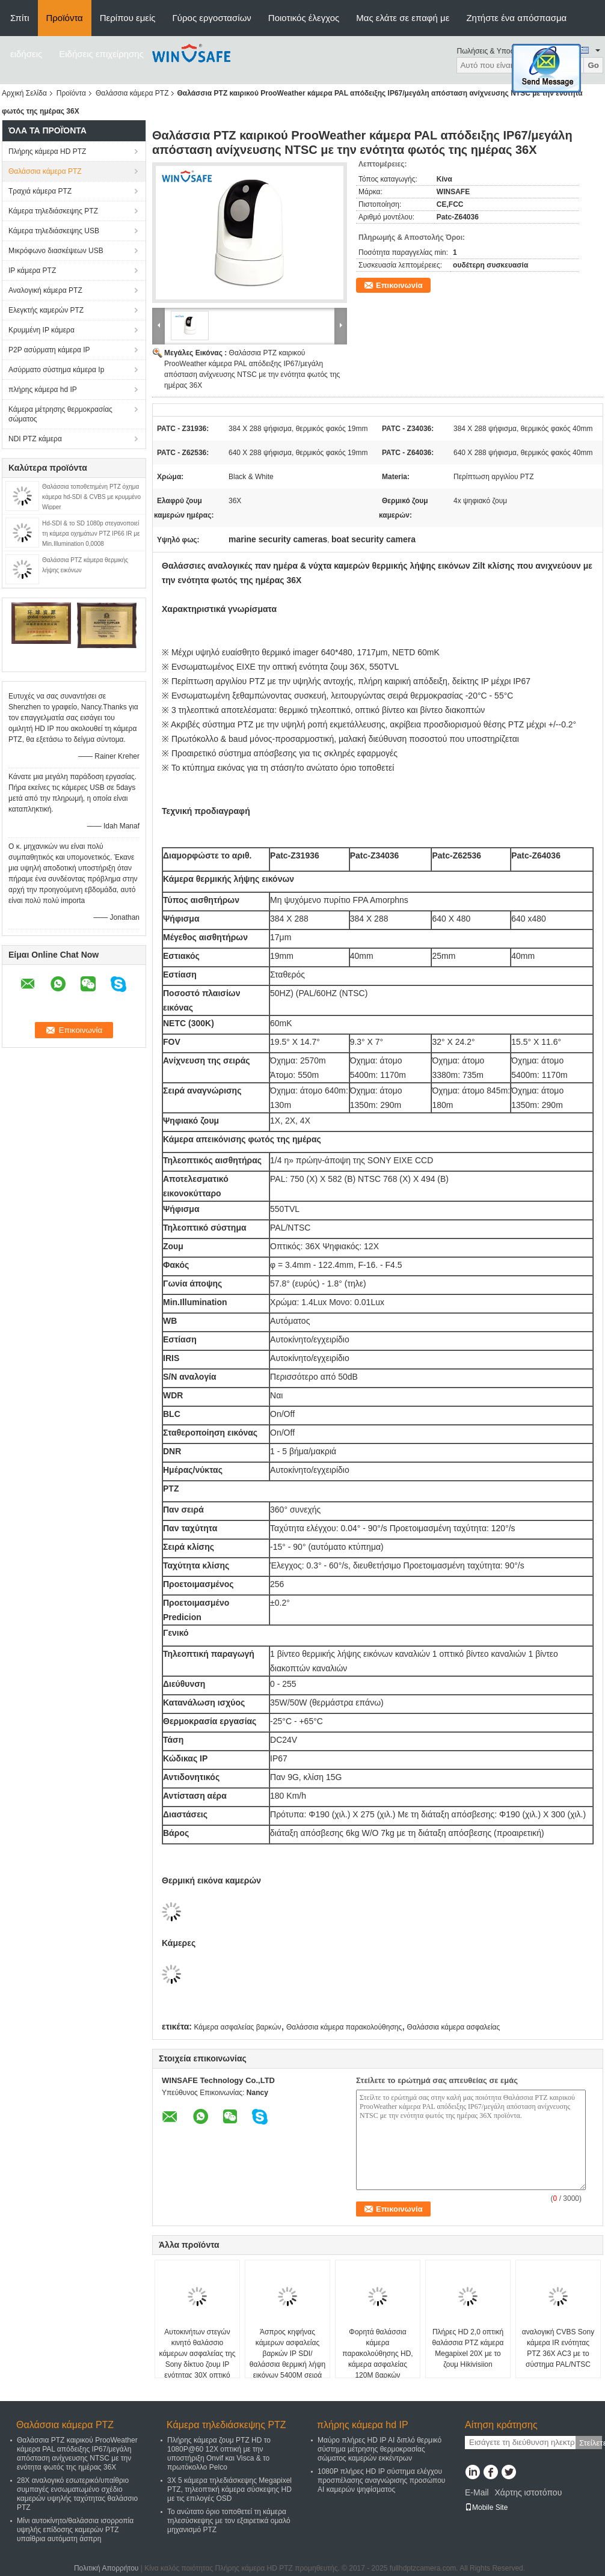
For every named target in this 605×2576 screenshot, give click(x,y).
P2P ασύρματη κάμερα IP (49, 350)
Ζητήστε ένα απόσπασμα (516, 18)
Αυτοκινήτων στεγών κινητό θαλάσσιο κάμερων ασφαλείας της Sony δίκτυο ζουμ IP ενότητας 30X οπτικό (197, 2353)
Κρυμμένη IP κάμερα (41, 330)
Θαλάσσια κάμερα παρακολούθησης (344, 2027)
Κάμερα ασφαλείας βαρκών (237, 2027)
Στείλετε (590, 2442)
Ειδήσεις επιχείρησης (101, 54)
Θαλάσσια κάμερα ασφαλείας (453, 2027)
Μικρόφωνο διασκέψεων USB (55, 250)
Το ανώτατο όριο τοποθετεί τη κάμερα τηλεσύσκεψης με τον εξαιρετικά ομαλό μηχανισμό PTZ (228, 2520)
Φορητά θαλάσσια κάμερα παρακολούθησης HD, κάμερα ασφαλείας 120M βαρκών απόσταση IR (377, 2359)
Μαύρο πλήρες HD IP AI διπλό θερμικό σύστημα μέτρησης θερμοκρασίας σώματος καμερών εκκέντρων (379, 2449)
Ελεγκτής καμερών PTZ (46, 310)
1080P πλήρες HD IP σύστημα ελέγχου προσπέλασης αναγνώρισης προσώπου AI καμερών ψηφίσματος (381, 2480)
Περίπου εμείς (128, 18)
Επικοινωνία (399, 285)
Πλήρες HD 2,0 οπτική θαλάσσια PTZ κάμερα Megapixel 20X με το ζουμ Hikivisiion (468, 2348)
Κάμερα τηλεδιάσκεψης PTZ (53, 211)
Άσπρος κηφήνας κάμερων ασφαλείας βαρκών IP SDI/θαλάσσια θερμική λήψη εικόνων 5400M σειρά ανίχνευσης (287, 2359)
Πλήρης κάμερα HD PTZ (47, 151)
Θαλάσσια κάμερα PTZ (132, 93)
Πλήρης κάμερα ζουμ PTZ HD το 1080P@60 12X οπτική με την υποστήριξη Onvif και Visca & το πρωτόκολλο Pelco (219, 2453)
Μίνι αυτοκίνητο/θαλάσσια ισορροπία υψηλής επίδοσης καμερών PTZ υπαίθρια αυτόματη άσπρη (75, 2529)
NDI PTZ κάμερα (35, 439)
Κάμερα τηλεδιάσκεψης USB (53, 231)
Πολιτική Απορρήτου (106, 2568)
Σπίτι (19, 18)
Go (593, 65)
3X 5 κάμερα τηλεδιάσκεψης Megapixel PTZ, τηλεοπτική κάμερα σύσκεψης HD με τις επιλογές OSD (229, 2489)
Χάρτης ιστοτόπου (528, 2492)
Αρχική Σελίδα (24, 93)
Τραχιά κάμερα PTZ (40, 191)
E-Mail (477, 2492)
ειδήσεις (26, 54)
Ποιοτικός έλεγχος (303, 18)
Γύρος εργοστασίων (212, 18)
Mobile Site (486, 2507)
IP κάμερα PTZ (32, 270)
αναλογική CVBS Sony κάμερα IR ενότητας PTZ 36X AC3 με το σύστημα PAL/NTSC (558, 2348)
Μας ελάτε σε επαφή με (402, 18)
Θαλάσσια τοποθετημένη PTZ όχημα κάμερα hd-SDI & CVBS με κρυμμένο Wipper (91, 496)
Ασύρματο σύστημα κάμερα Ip (56, 370)
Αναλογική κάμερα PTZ (45, 290)
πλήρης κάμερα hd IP (42, 389)
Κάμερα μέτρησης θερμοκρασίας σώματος (60, 414)
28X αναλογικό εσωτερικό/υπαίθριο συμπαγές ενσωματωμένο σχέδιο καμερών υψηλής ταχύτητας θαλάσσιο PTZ (77, 2494)
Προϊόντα (64, 18)
